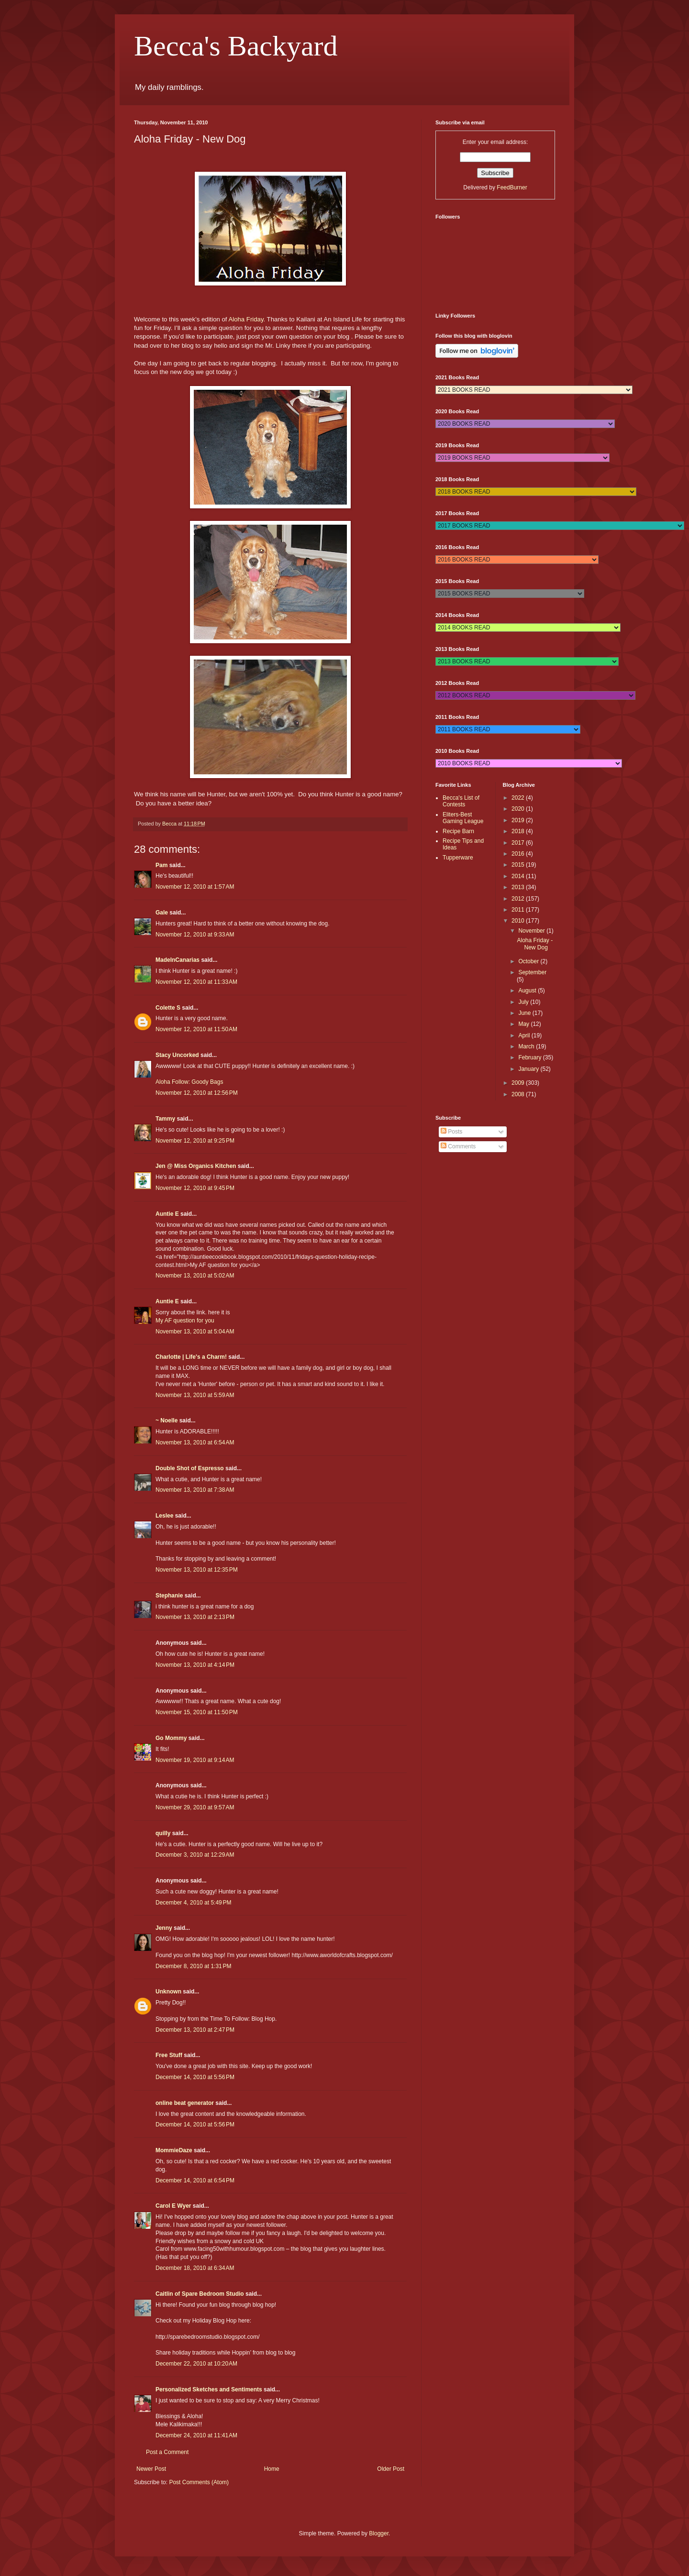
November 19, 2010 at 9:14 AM (195, 1760)
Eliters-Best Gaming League (463, 818)
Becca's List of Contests (461, 801)
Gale (162, 912)
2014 (518, 876)
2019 (518, 820)
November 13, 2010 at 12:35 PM (197, 1569)
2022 (518, 797)
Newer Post (151, 2469)
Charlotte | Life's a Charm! (191, 1357)
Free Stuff (169, 2055)
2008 (518, 1094)
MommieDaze (174, 2150)
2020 (518, 808)
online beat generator (185, 2103)
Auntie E (167, 1214)
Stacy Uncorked (177, 1055)
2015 (518, 864)
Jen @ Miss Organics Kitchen (196, 1166)
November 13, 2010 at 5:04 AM (195, 1331)
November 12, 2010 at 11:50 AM (196, 1029)
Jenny (164, 1928)
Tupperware (458, 857)
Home (271, 2469)
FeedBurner (512, 187)
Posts (451, 1131)
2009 (518, 1082)
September (532, 972)
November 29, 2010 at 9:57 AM (195, 1807)
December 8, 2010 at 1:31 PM (193, 1966)
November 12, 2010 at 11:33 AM (196, 982)
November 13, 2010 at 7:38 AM (195, 1489)
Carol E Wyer (173, 2205)
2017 (518, 842)
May (524, 1024)
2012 (518, 898)
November (532, 930)
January (529, 1069)
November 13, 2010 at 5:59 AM (195, 1395)
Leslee (164, 1515)
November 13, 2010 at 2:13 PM (195, 1617)
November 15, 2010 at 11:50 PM (197, 1712)
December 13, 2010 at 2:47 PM (195, 2029)
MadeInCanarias (178, 960)
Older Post (390, 2469)
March (527, 1046)
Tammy (165, 1118)
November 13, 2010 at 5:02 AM (195, 1275)
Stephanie (169, 1595)
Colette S (168, 1007)
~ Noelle (167, 1420)
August (528, 990)
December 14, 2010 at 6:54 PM (195, 2180)
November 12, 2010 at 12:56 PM (197, 1093)
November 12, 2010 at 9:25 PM (195, 1140)
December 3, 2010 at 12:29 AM (195, 1854)
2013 (518, 887)
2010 (518, 920)
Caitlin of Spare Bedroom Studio (200, 2293)
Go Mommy (171, 1738)
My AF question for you (185, 1320)
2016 (518, 853)
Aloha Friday (245, 319)
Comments (458, 1146)
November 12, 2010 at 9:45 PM (195, 1188)
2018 (518, 831)
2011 (518, 909)
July (524, 1002)
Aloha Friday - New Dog (535, 943)
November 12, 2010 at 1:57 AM (195, 886)
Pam (161, 865)
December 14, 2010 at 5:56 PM (195, 2077)
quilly (163, 1833)
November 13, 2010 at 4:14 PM (195, 1665)
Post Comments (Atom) (199, 2482)
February (530, 1057)
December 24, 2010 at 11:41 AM (196, 2435)
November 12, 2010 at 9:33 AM (195, 934)
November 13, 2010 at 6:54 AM (195, 1442)
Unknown (168, 1991)
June (525, 1013)
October (529, 961)
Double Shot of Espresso (190, 1468)
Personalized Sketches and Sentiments (209, 2389)
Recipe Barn (458, 831)
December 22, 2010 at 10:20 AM (196, 2363)
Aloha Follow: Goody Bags (189, 1082)
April (524, 1035)
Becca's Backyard (236, 46)
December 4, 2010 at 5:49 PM (193, 1902)
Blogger (379, 2533)
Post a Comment (167, 2452)
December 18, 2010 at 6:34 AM (195, 2268)
